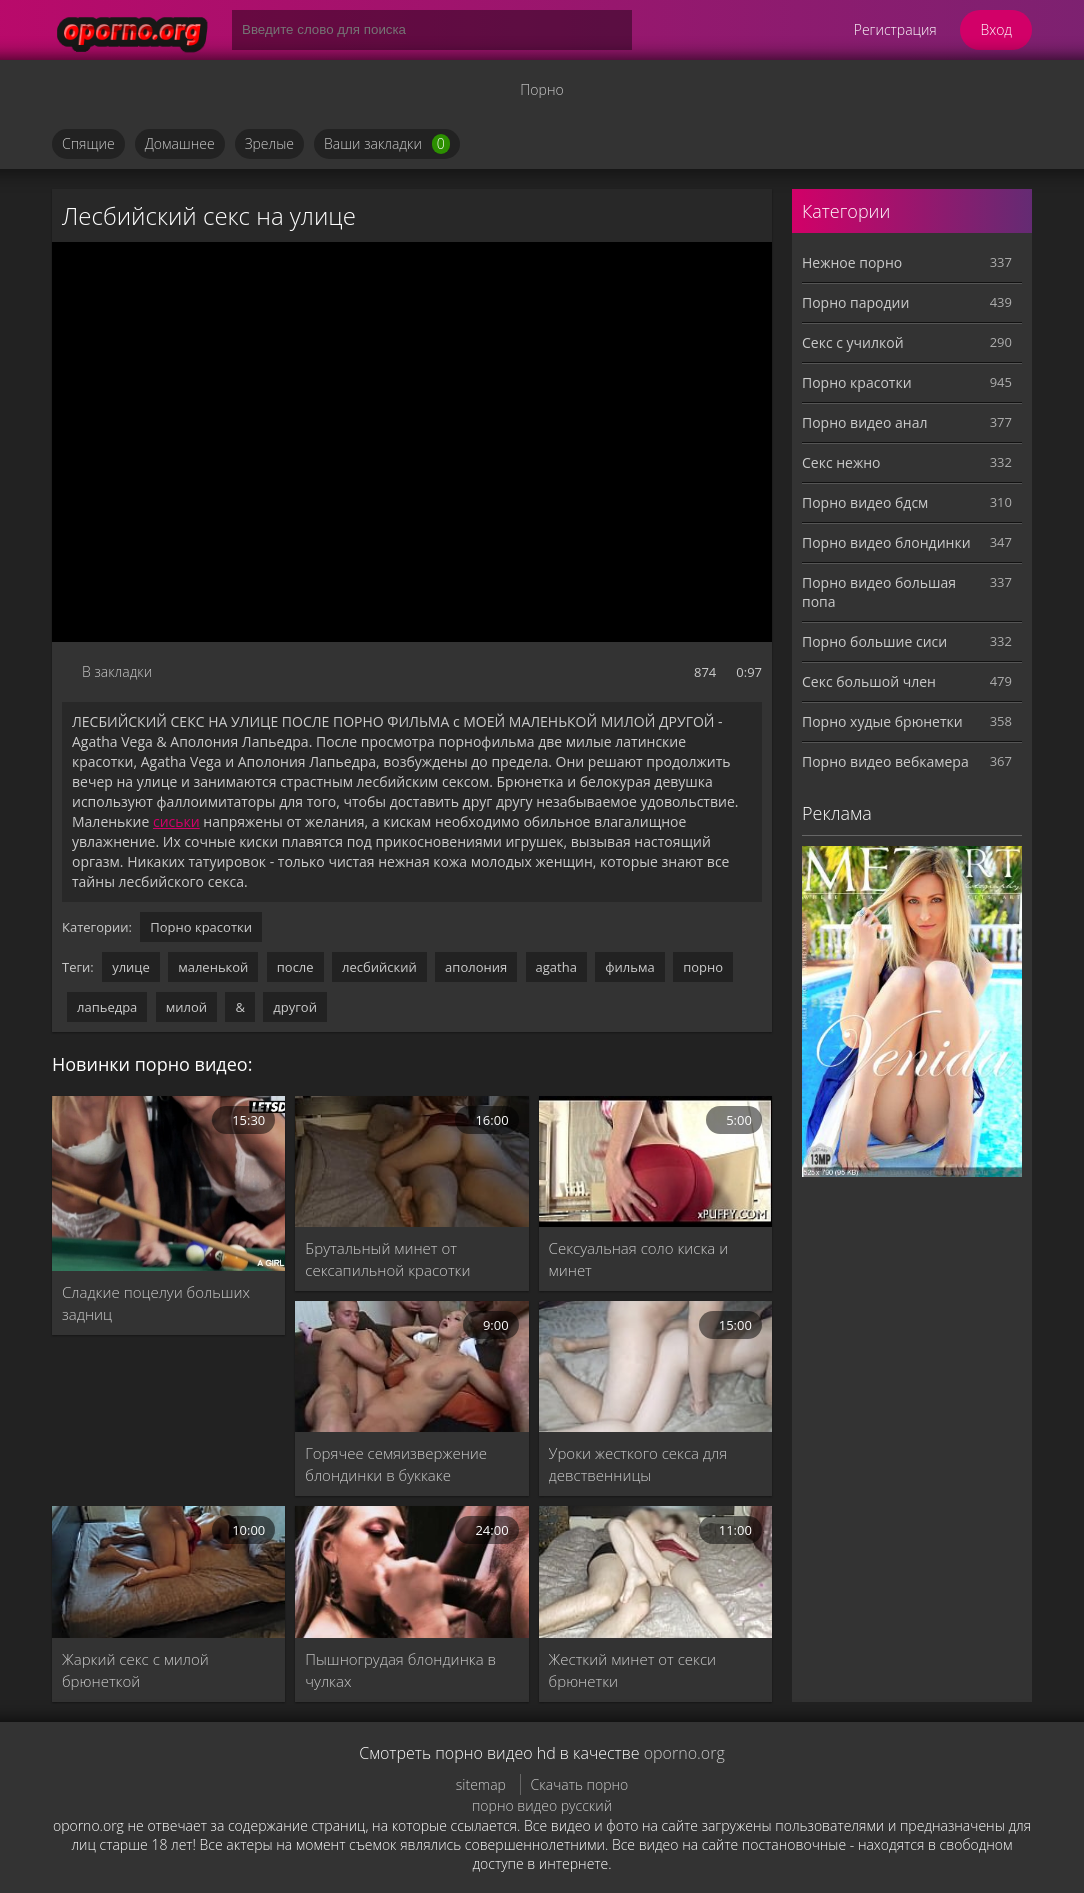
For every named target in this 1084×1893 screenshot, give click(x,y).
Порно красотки (201, 927)
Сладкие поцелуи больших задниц (156, 1303)
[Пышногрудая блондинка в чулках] (411, 1571)
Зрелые (269, 143)
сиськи (176, 821)
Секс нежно (841, 462)
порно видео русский (542, 1805)
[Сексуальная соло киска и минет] (655, 1161)
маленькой (213, 967)
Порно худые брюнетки (882, 721)
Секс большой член (869, 681)
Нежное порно (852, 262)
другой (295, 1007)
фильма (629, 967)
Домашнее (180, 143)
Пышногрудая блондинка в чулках (400, 1670)
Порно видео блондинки (886, 542)
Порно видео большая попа (879, 592)
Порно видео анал (864, 422)
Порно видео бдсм (865, 502)
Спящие (88, 143)
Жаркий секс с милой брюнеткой (135, 1670)
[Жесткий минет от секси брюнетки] (655, 1571)
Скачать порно (580, 1784)
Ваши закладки (387, 144)
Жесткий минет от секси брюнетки (632, 1670)
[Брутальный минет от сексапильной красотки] (411, 1161)
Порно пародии (855, 302)
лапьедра (107, 1007)
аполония (476, 967)
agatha (556, 967)
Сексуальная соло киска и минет (639, 1259)
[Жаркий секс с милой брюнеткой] (168, 1571)
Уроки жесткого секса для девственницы (638, 1464)
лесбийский (379, 967)
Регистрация (895, 29)
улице (131, 967)
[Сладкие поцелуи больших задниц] (168, 1183)
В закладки (117, 671)
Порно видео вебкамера (885, 761)
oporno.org (684, 1753)
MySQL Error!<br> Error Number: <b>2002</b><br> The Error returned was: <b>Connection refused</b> (412, 442)
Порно (541, 89)
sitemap (481, 1784)
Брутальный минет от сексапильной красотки (387, 1259)
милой (186, 1007)
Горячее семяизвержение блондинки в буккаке (396, 1464)
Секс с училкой (853, 342)
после (295, 967)
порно (703, 967)
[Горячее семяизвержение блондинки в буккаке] (411, 1366)
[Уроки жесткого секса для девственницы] (655, 1366)
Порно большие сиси (874, 641)
